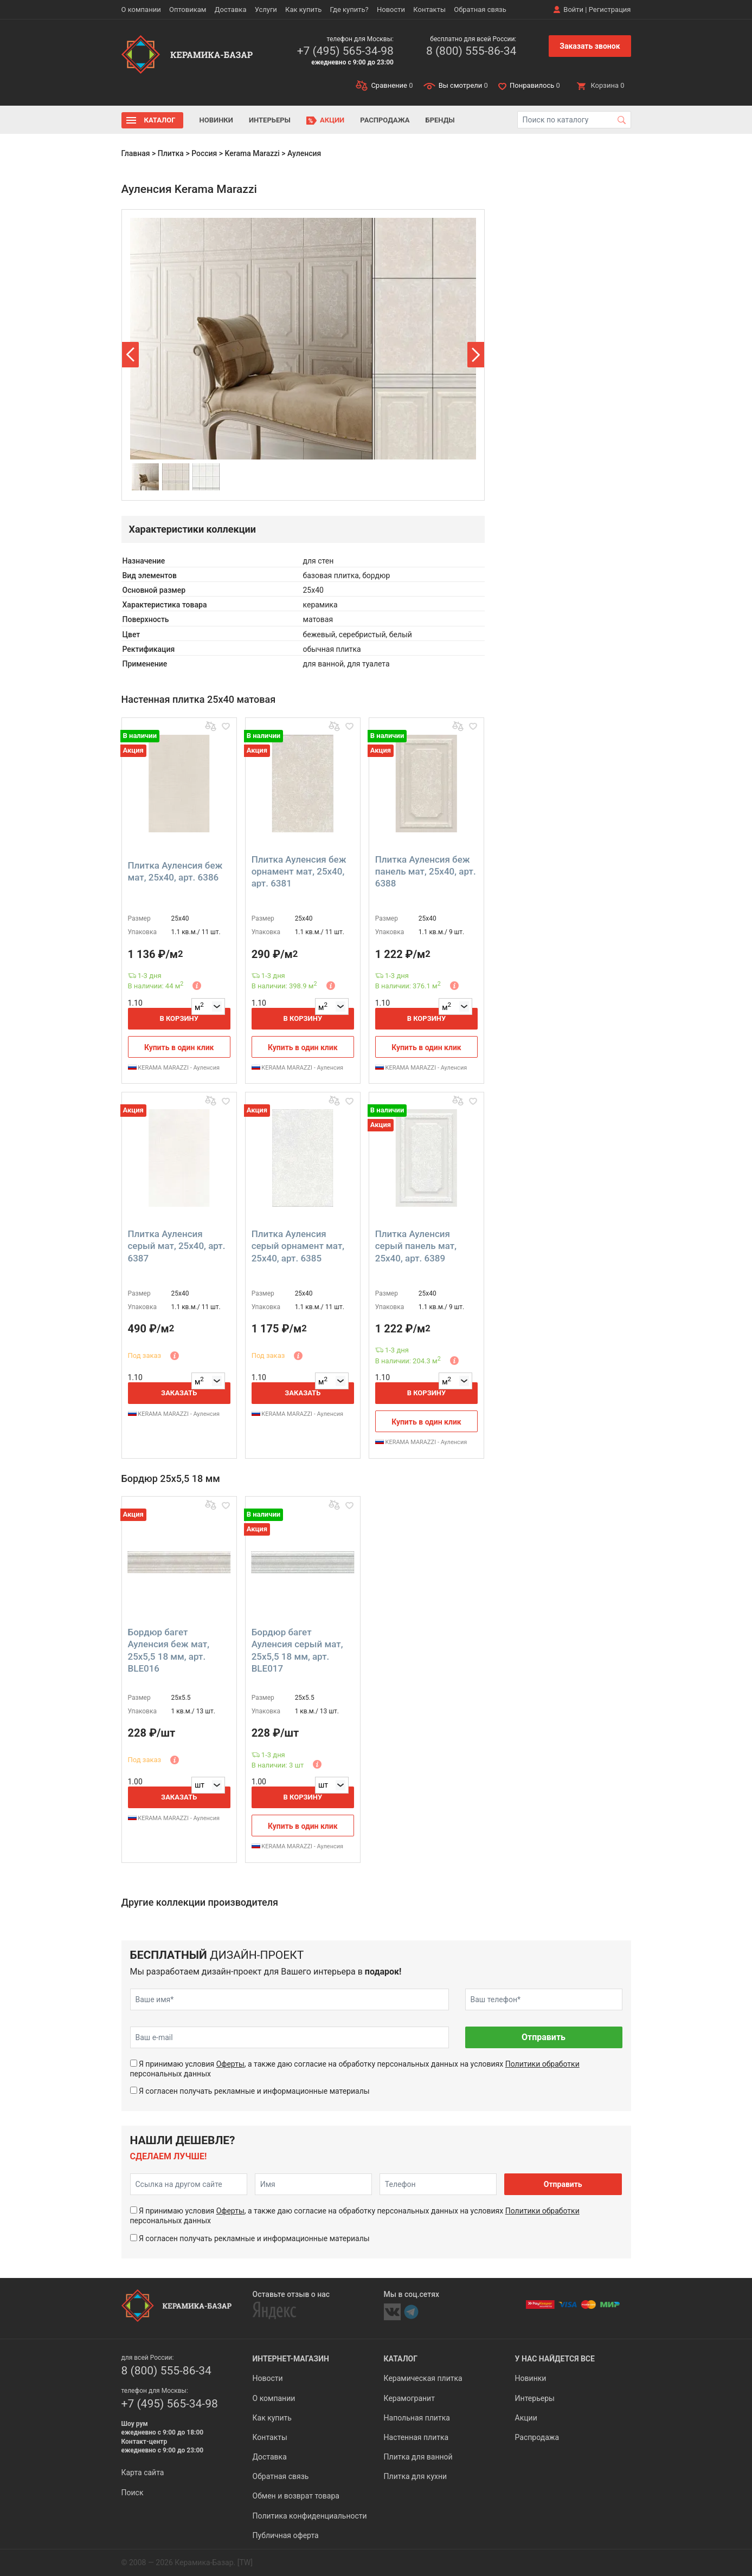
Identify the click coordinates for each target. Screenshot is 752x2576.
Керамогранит (409, 2398)
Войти (573, 9)
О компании (141, 9)
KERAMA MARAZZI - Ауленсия (174, 1067)
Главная (135, 153)
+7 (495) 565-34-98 (345, 50)
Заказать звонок (590, 46)
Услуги (266, 9)
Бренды (440, 120)
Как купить (303, 9)
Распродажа (384, 120)
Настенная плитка (416, 2437)
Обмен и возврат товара (296, 2495)
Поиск (132, 2492)
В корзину (178, 1018)
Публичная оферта (286, 2535)
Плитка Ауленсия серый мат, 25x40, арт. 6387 (177, 1245)
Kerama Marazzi (252, 153)
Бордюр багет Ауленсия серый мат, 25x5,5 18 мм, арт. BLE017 (297, 1650)
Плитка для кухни (415, 2476)
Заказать (179, 1393)
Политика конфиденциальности (310, 2516)
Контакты (429, 9)
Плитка (171, 153)
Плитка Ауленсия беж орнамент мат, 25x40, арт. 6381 (299, 871)
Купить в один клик (179, 1047)
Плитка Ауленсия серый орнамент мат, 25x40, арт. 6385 (298, 1245)
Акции (332, 120)
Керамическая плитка (423, 2378)
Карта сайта (142, 2472)
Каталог (160, 120)
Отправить (543, 2037)
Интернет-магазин (291, 2358)
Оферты (230, 2064)
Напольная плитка (417, 2417)
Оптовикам (188, 9)
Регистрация (610, 9)
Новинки (216, 120)
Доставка (231, 9)
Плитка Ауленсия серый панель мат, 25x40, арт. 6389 (416, 1245)
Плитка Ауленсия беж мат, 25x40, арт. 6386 (175, 871)
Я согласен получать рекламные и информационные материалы (254, 2091)
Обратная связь (480, 9)
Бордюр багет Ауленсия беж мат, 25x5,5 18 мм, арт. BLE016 (168, 1650)
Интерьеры (270, 120)
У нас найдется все (555, 2358)
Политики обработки (542, 2064)
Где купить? (349, 9)
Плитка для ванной (418, 2456)
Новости (391, 9)
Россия (204, 153)
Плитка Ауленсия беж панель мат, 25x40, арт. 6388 (425, 871)
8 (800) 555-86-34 (471, 50)
